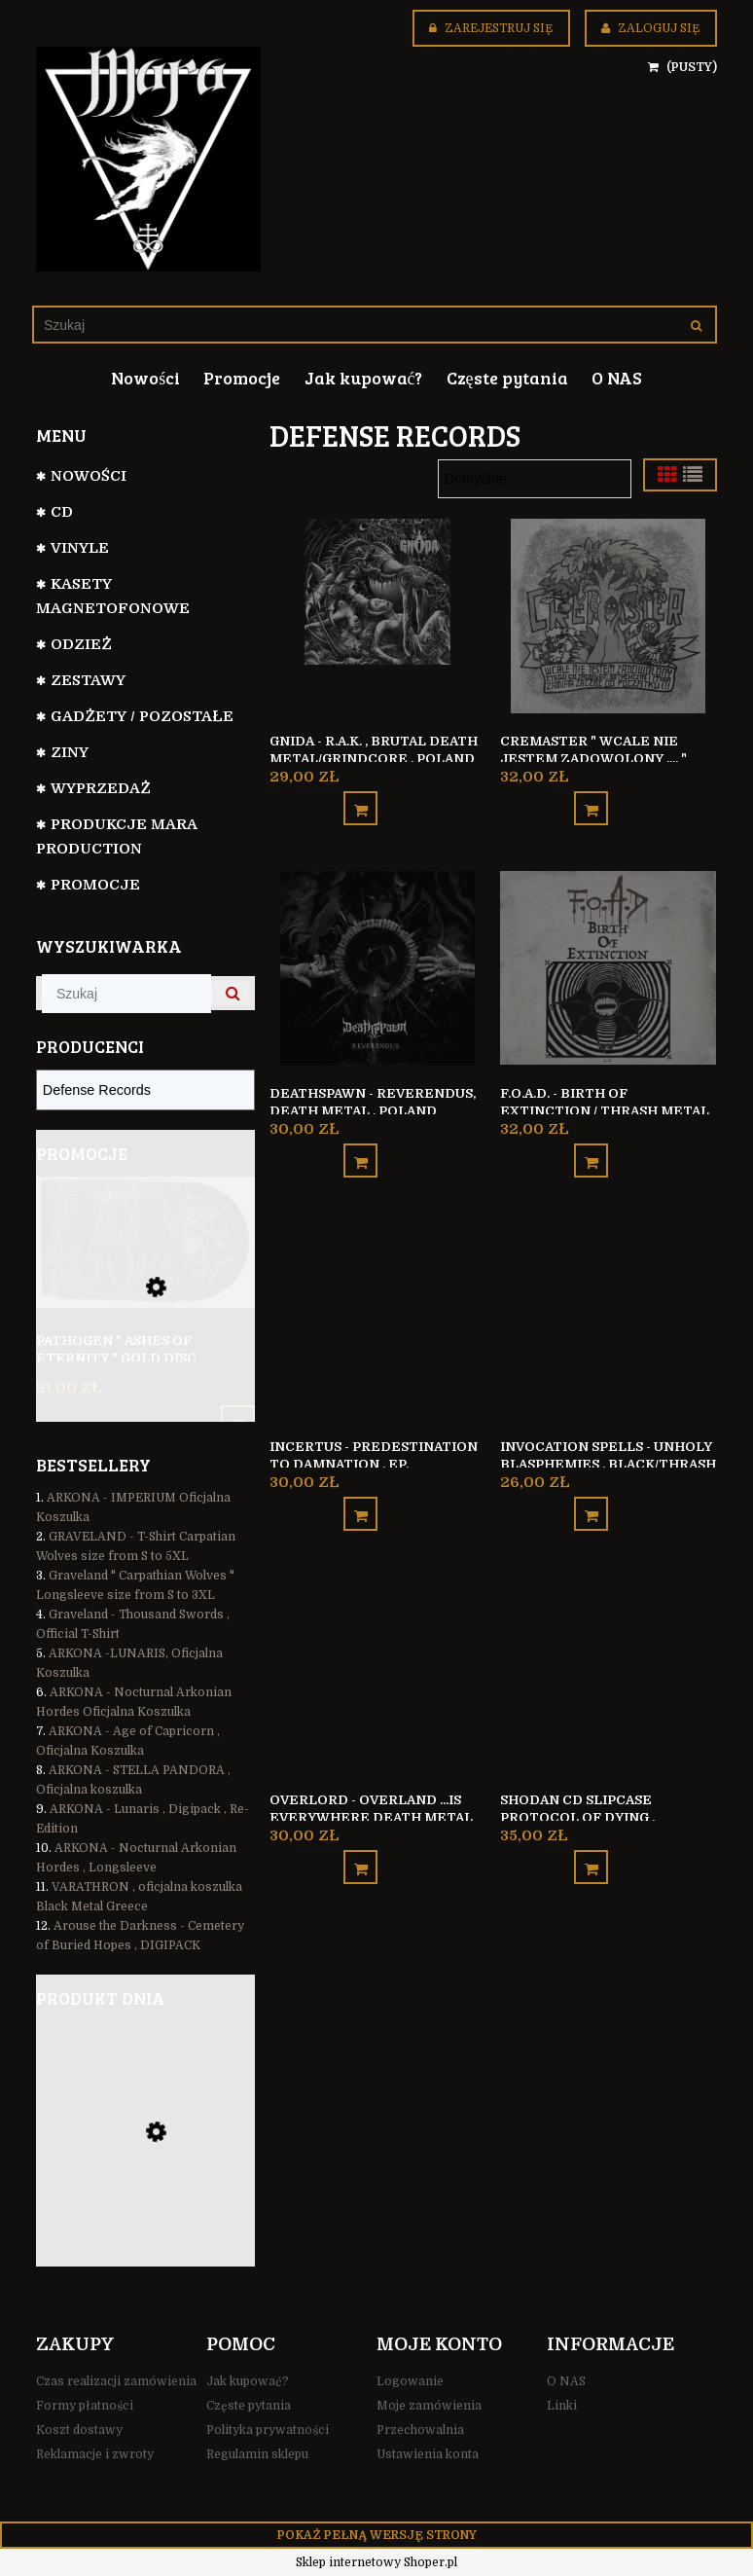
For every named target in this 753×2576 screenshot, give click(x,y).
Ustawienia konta (427, 2454)
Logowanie (410, 2381)
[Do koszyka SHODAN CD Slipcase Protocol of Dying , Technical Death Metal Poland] (591, 1845)
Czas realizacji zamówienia (116, 2381)
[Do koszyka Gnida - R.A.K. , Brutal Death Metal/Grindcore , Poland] (360, 802)
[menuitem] (145, 378)
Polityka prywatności (267, 2430)
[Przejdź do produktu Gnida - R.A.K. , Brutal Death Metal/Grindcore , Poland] (377, 615)
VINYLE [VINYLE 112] (80, 548)
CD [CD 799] (62, 512)
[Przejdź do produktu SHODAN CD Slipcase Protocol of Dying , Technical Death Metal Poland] (608, 1657)
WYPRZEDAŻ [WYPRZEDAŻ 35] (101, 788)
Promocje (95, 884)
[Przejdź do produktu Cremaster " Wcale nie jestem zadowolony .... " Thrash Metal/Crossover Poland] (608, 615)
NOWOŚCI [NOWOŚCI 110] (88, 476)
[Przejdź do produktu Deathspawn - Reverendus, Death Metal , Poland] (377, 962)
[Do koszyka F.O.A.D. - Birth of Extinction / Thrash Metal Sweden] (591, 1150)
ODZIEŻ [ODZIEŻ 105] (81, 644)
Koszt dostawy (79, 2430)
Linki (562, 2406)
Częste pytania (248, 2406)
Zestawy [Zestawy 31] (88, 680)
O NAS (566, 2381)
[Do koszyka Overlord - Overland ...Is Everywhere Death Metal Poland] (360, 1845)
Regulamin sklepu (257, 2454)
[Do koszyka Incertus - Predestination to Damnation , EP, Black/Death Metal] (360, 1497)
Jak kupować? (247, 2381)
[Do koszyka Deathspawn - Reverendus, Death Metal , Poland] (360, 1150)
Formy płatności (84, 2406)
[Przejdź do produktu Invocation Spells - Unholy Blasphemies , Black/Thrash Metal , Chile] (608, 1310)
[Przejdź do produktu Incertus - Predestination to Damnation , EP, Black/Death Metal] (377, 1310)
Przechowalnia (420, 2430)
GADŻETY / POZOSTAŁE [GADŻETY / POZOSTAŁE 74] (142, 716)
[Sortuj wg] (534, 478)
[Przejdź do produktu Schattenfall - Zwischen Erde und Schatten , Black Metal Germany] (145, 2162)
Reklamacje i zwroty (95, 2454)
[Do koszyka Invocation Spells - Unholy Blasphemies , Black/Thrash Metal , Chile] (591, 1497)
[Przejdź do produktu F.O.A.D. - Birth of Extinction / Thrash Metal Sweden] (608, 962)
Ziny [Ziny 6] (70, 752)
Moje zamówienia (429, 2406)
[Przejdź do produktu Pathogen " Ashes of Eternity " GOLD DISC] (145, 1269)
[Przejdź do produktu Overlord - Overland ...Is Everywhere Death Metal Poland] (377, 1657)
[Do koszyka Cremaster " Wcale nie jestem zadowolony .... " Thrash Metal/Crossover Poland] (591, 802)
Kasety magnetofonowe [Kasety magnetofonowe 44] (113, 596)
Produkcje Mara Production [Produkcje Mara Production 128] (116, 836)
